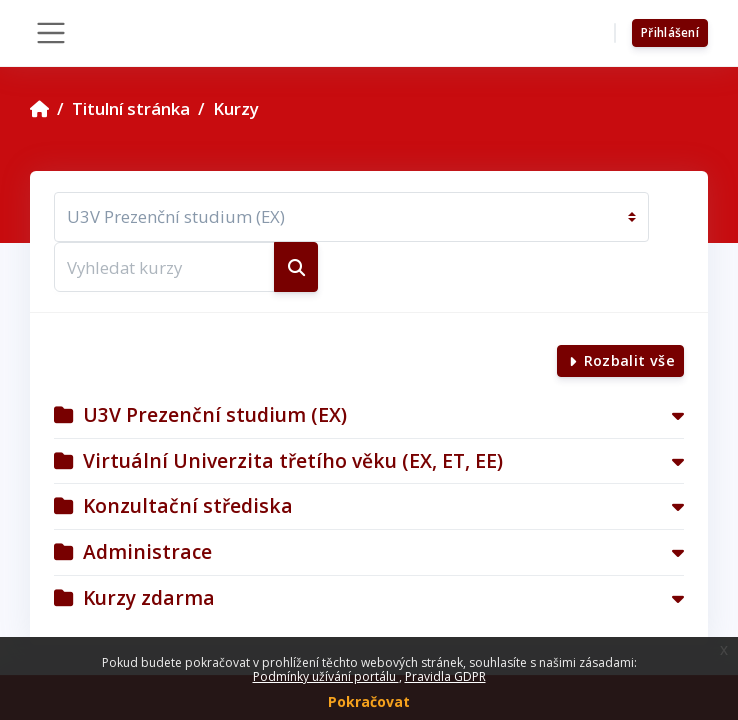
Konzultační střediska (188, 505)
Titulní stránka (131, 108)
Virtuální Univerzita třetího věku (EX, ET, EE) (293, 460)
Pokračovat (369, 701)
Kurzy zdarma (149, 597)
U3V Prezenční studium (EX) (215, 414)
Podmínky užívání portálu (326, 676)
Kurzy (236, 108)
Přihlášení (670, 32)
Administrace (147, 551)
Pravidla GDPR (445, 676)
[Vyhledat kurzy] (164, 267)
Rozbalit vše (629, 360)
